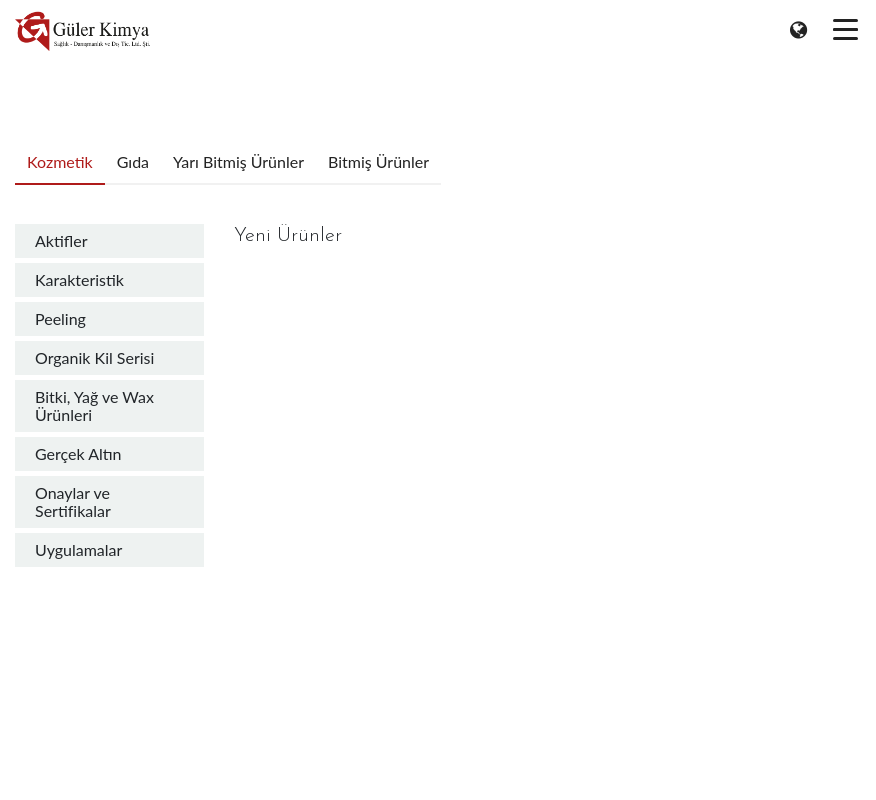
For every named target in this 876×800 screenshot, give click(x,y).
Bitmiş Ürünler (378, 161)
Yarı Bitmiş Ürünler (238, 161)
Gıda (133, 161)
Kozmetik (60, 161)
